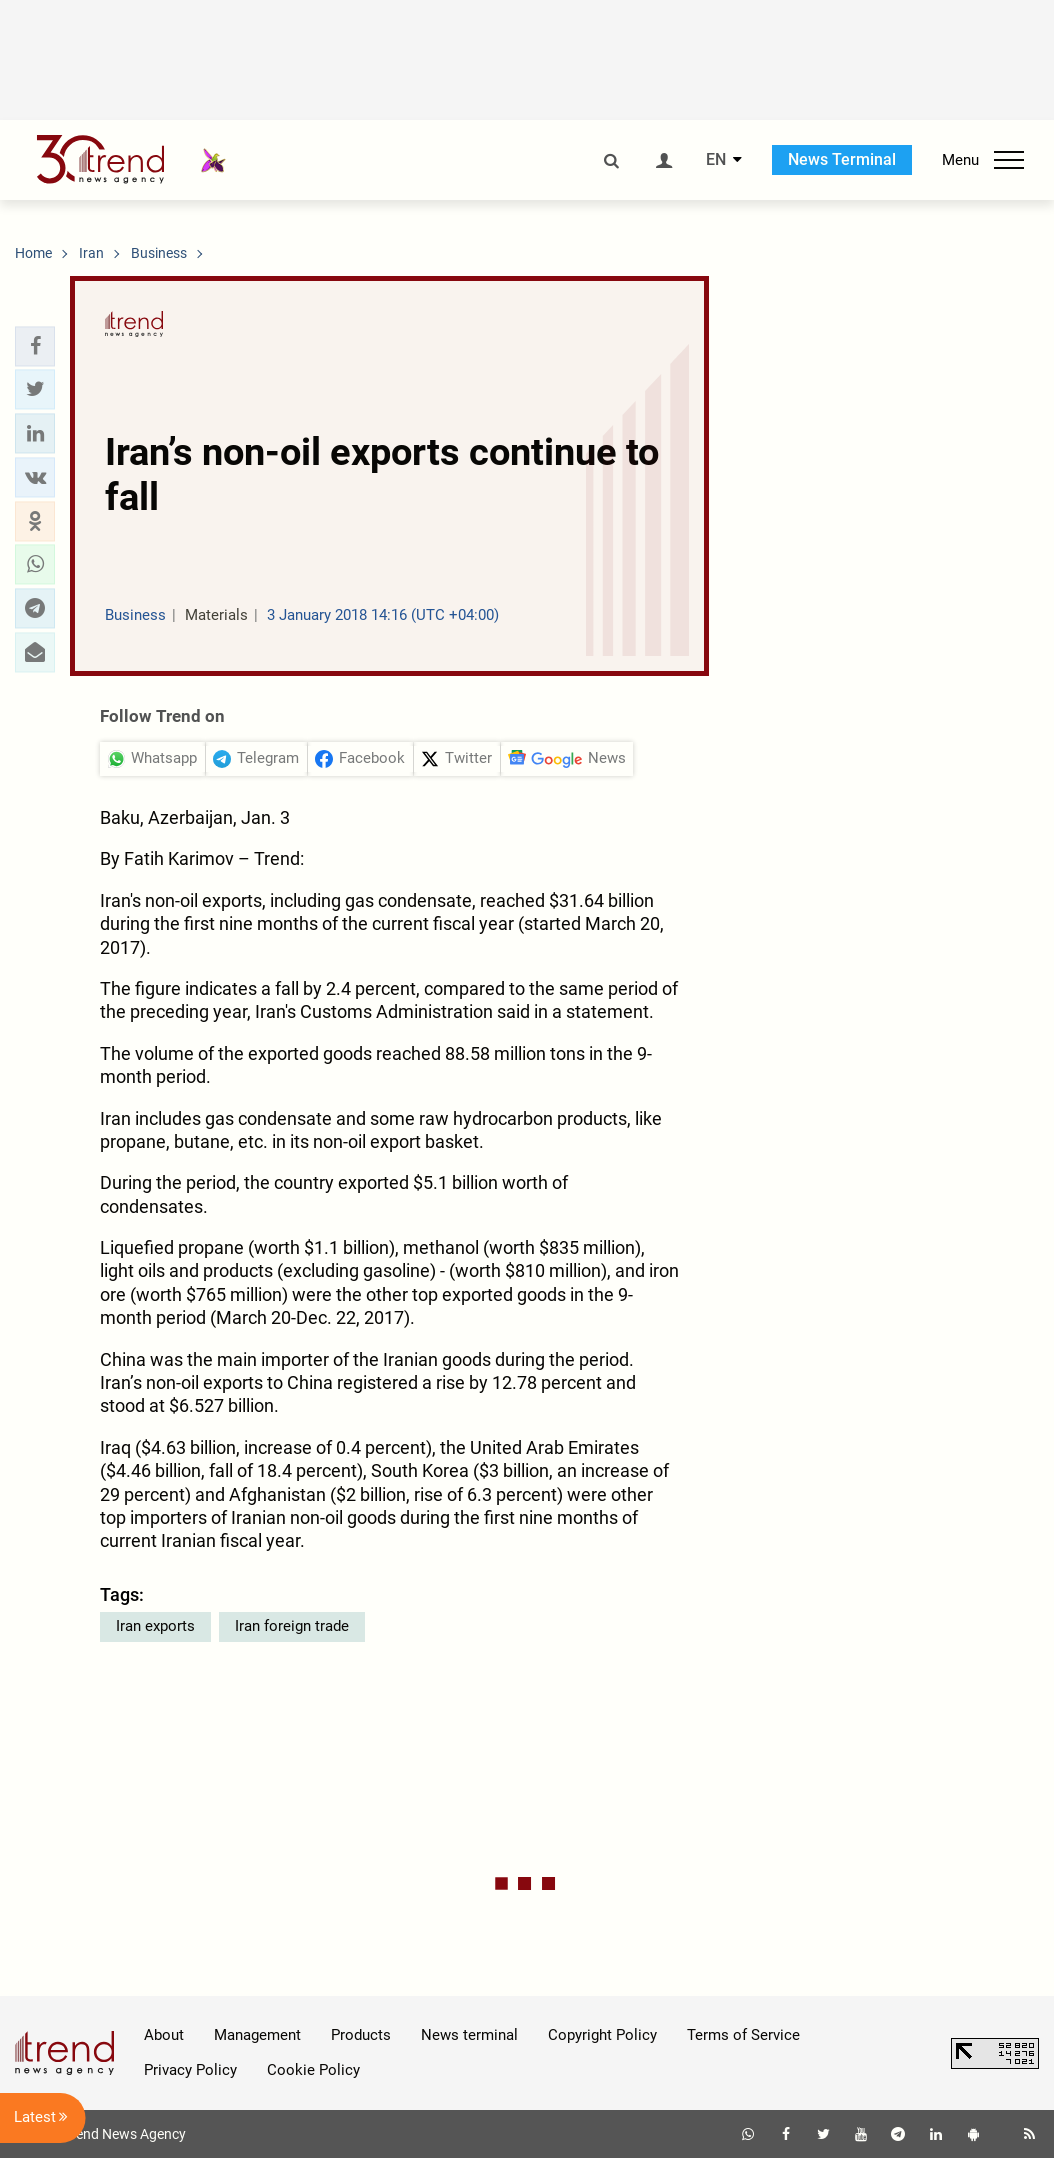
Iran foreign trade (292, 1626)
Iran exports (155, 1626)
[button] (35, 346)
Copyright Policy (602, 2035)
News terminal (469, 2035)
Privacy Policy (190, 2070)
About (164, 2035)
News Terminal (842, 159)
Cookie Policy (313, 2070)
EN (716, 160)
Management (257, 2035)
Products (361, 2035)
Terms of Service (743, 2035)
